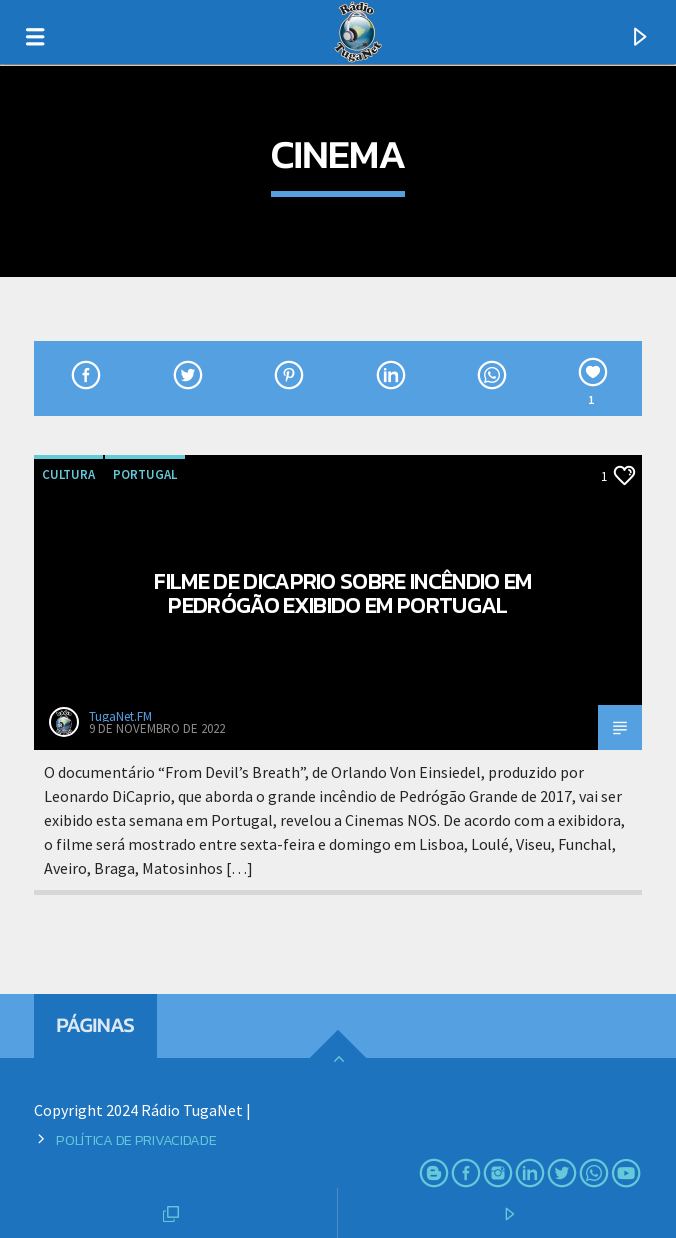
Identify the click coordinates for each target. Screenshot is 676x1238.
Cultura (68, 474)
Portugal (145, 474)
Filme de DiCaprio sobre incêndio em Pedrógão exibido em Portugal (342, 593)
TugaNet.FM (120, 716)
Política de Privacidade (136, 1140)
